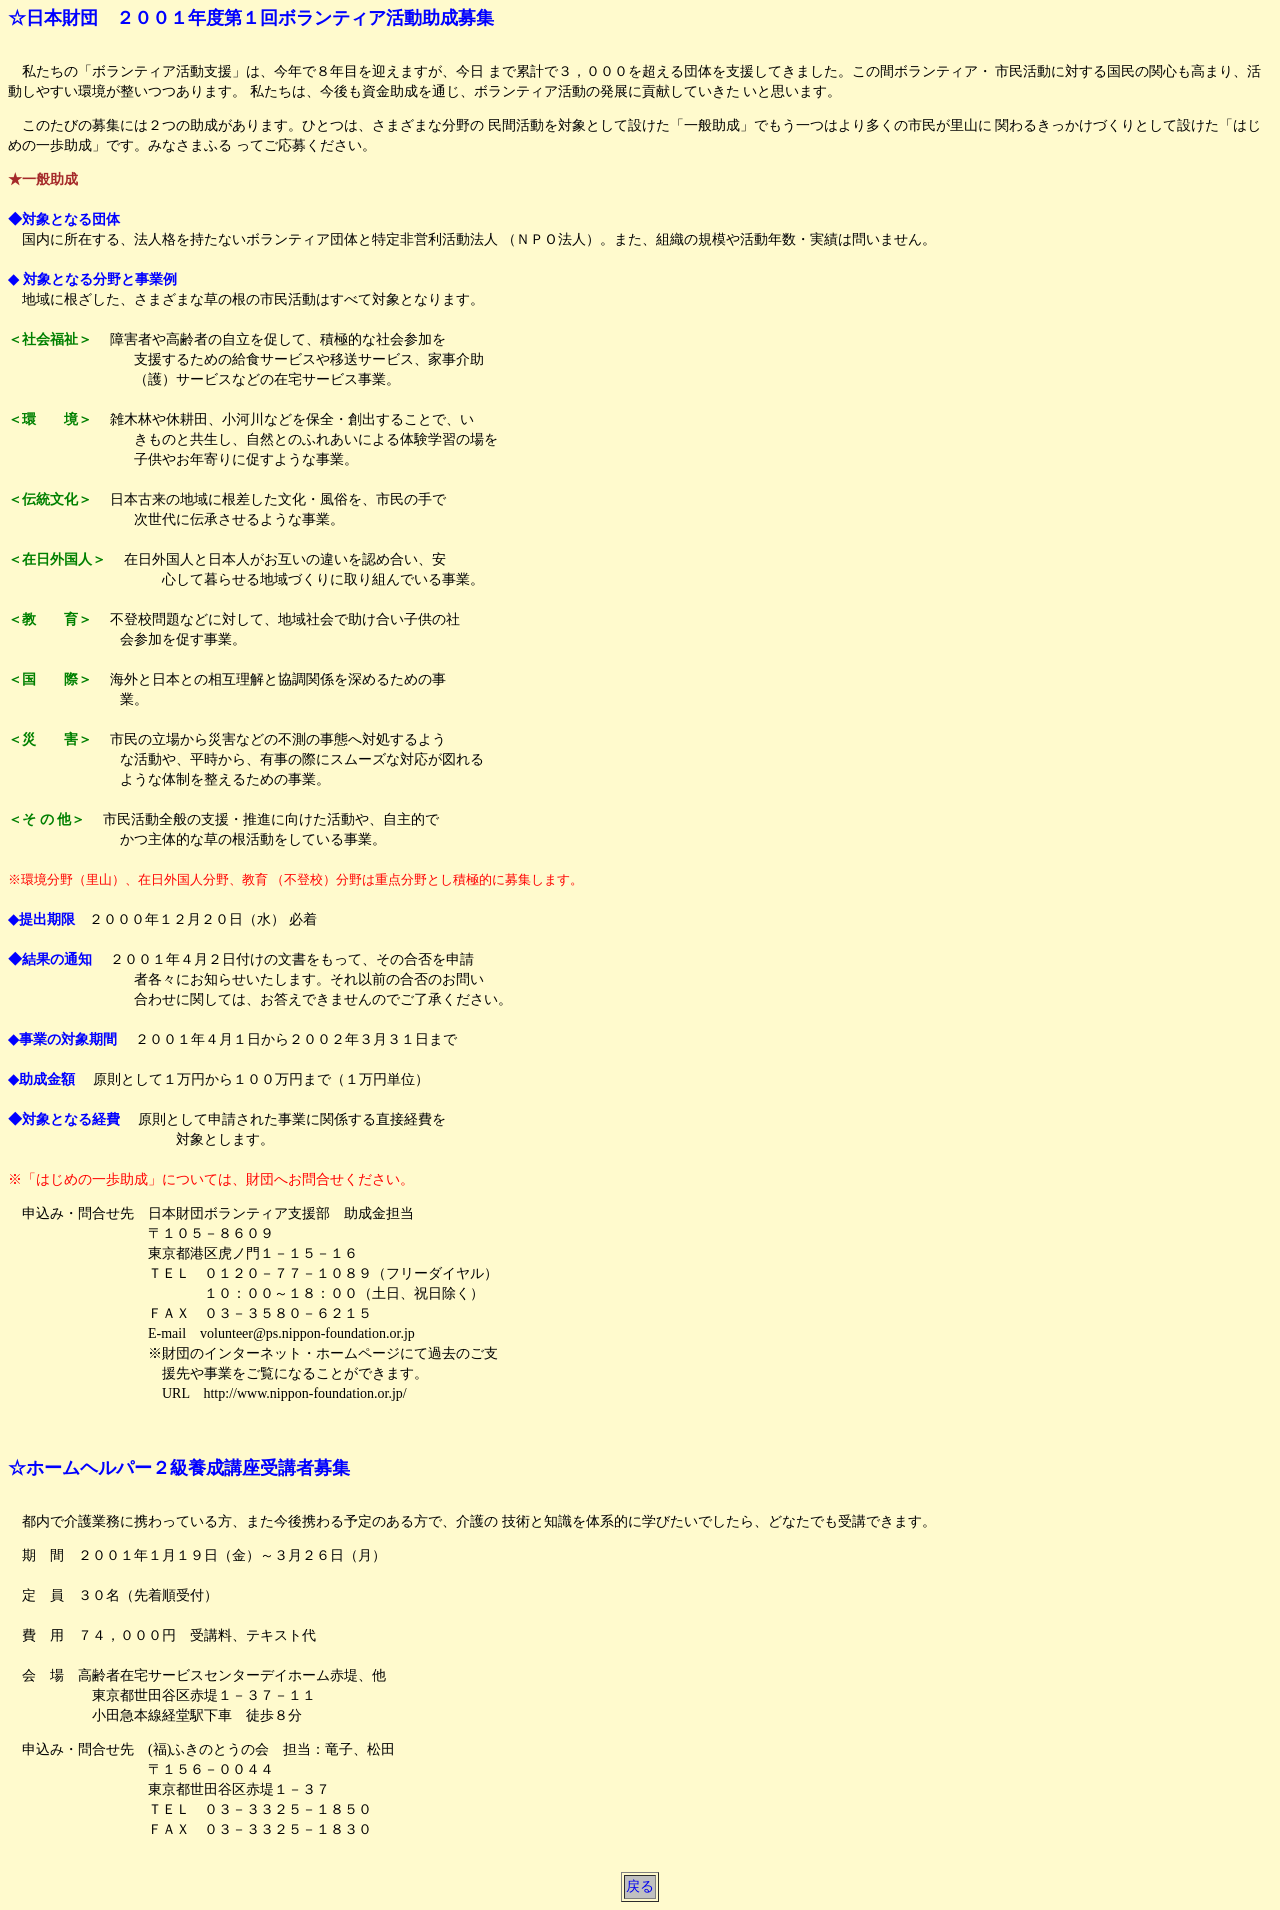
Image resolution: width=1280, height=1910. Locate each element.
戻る (640, 1886)
